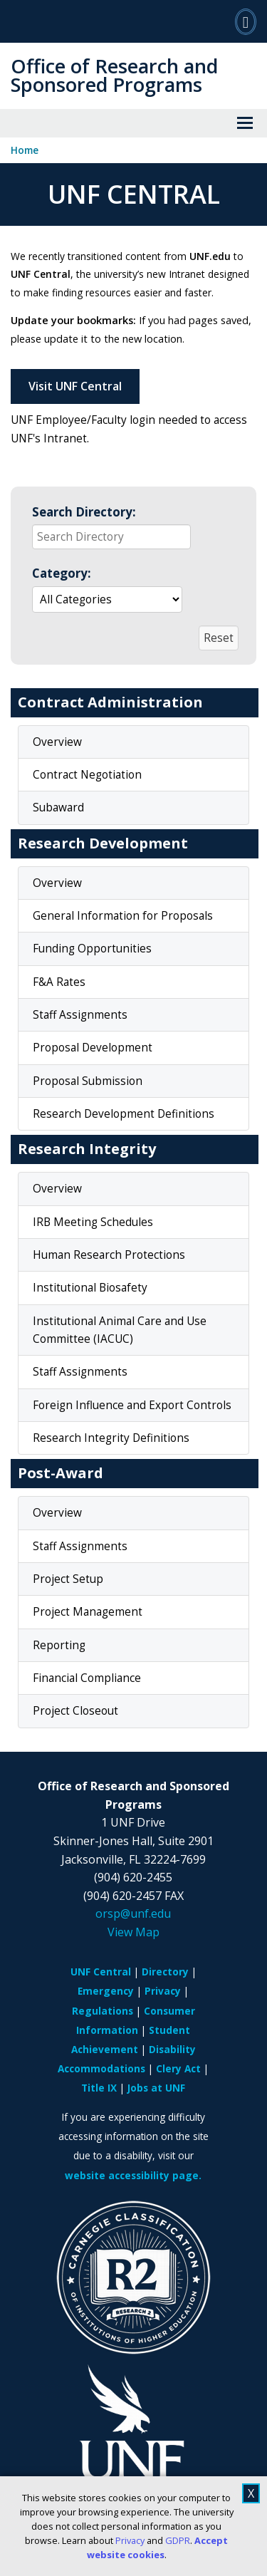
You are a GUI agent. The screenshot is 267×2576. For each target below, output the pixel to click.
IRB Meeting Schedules (93, 1222)
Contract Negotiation (87, 774)
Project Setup (68, 1579)
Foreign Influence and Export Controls (132, 1405)
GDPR (177, 2540)
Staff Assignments (80, 1014)
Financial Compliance (87, 1678)
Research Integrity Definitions (111, 1437)
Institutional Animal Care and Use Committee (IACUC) (119, 1330)
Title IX (99, 2087)
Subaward (58, 807)
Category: (61, 573)
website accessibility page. (133, 2175)
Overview (57, 741)
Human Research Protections (109, 1254)
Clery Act (178, 2068)
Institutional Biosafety (90, 1287)
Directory (165, 1971)
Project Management (87, 1611)
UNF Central (100, 1971)
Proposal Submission (87, 1081)
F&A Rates (59, 982)
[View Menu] (245, 123)
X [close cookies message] (251, 2493)
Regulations (102, 2010)
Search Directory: (84, 512)
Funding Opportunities (92, 948)
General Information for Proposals (123, 915)
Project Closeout (75, 1710)
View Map (133, 1932)
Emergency (106, 1991)
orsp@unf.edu (133, 1913)
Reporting (59, 1645)
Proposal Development (92, 1047)
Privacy (130, 2540)
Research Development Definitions (123, 1113)
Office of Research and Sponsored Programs (114, 75)
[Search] (245, 21)
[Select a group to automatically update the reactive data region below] (107, 599)
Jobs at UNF (156, 2087)
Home (24, 150)
